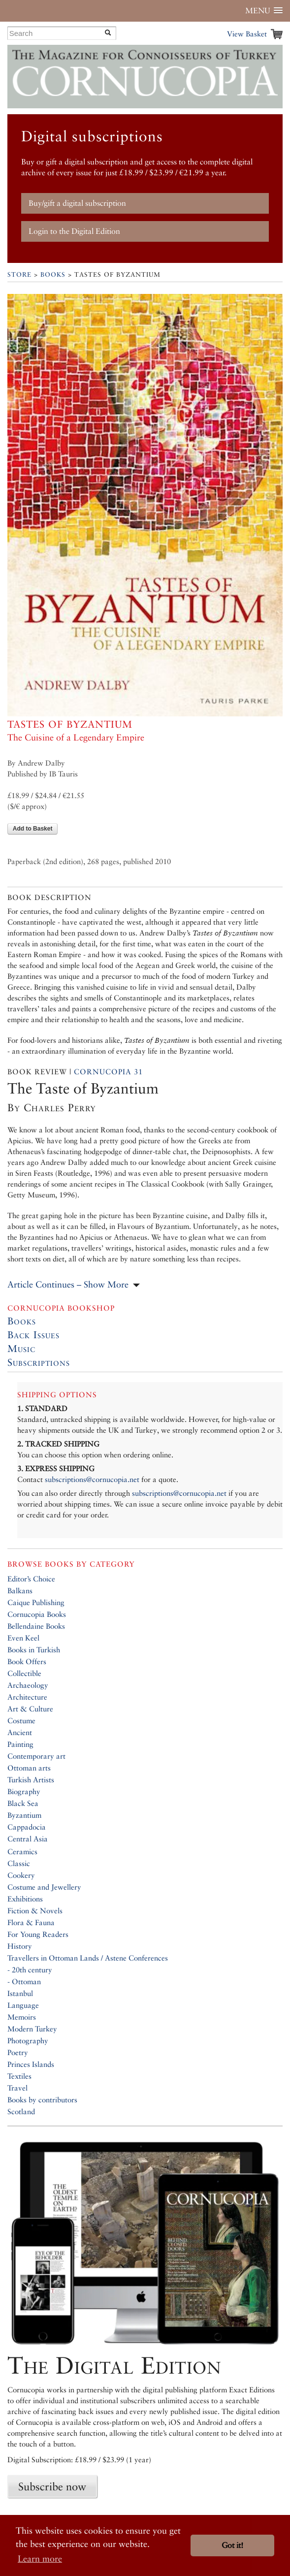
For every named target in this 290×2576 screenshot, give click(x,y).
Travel (17, 2088)
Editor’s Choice (31, 1579)
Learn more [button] (40, 2558)
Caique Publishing (35, 1602)
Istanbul (20, 1993)
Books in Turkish (33, 1649)
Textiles (19, 2076)
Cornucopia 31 (108, 1071)
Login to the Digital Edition (74, 231)
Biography (23, 1791)
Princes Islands (30, 2064)
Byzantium (24, 1815)
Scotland (21, 2111)
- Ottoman (24, 1981)
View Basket (247, 34)
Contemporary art (36, 1756)
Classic (18, 1863)
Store (19, 274)
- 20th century (29, 1969)
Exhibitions (25, 1899)
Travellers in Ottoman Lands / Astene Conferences (87, 1958)
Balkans (19, 1590)
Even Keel (23, 1638)
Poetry (17, 2052)
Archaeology (27, 1685)
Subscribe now (52, 2486)
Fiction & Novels (35, 1910)
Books (52, 274)
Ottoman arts (29, 1768)
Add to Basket (33, 828)
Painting (20, 1744)
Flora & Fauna (31, 1922)
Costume (21, 1720)
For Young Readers (37, 1934)
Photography (27, 2040)
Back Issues (33, 1335)
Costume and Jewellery (44, 1887)
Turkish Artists (30, 1779)
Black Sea (22, 1803)
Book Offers (26, 1661)
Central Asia (27, 1839)
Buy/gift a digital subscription (77, 203)
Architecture (27, 1697)
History (19, 1946)
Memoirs (21, 2017)
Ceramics (22, 1851)
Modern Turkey (32, 2029)
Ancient (19, 1732)
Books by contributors (42, 2099)
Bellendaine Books (36, 1626)
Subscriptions (38, 1362)
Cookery (21, 1875)
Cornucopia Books (36, 1614)
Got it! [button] (232, 2545)
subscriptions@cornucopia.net (92, 1479)
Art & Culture (30, 1709)
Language (23, 2005)
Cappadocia (26, 1827)
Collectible (24, 1673)
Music (21, 1348)
